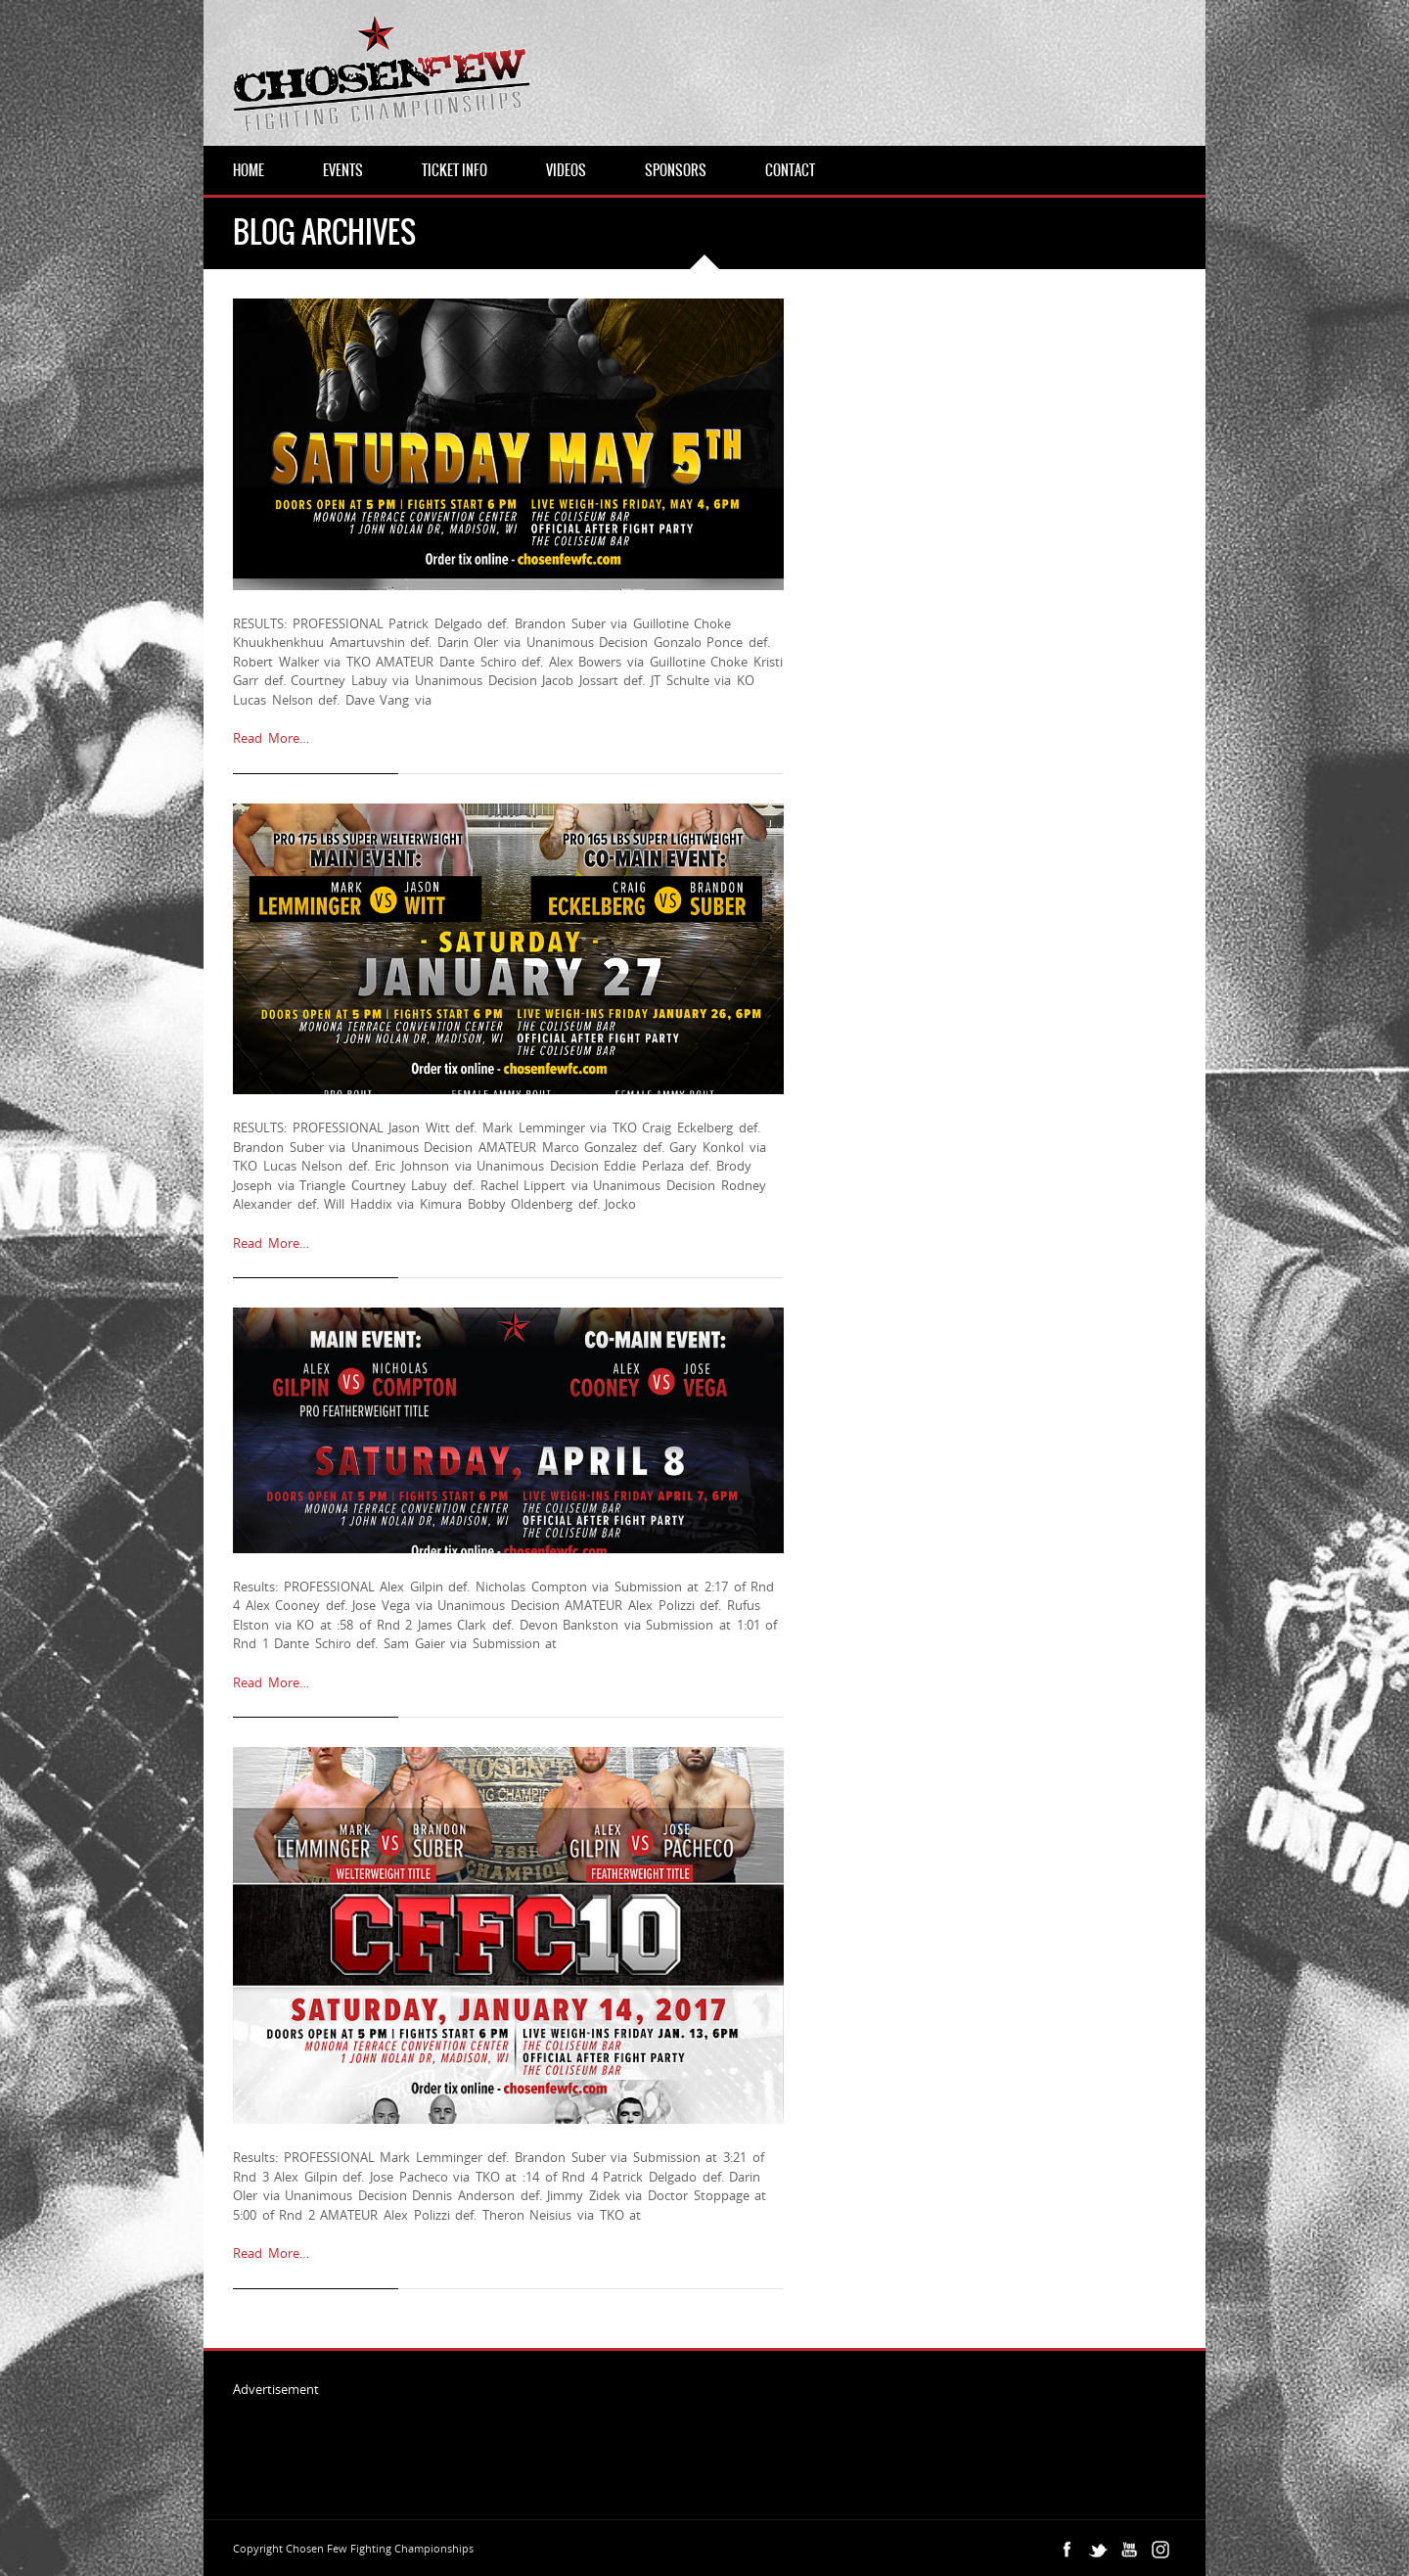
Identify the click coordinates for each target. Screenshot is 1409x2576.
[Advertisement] (589, 2442)
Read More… (271, 738)
